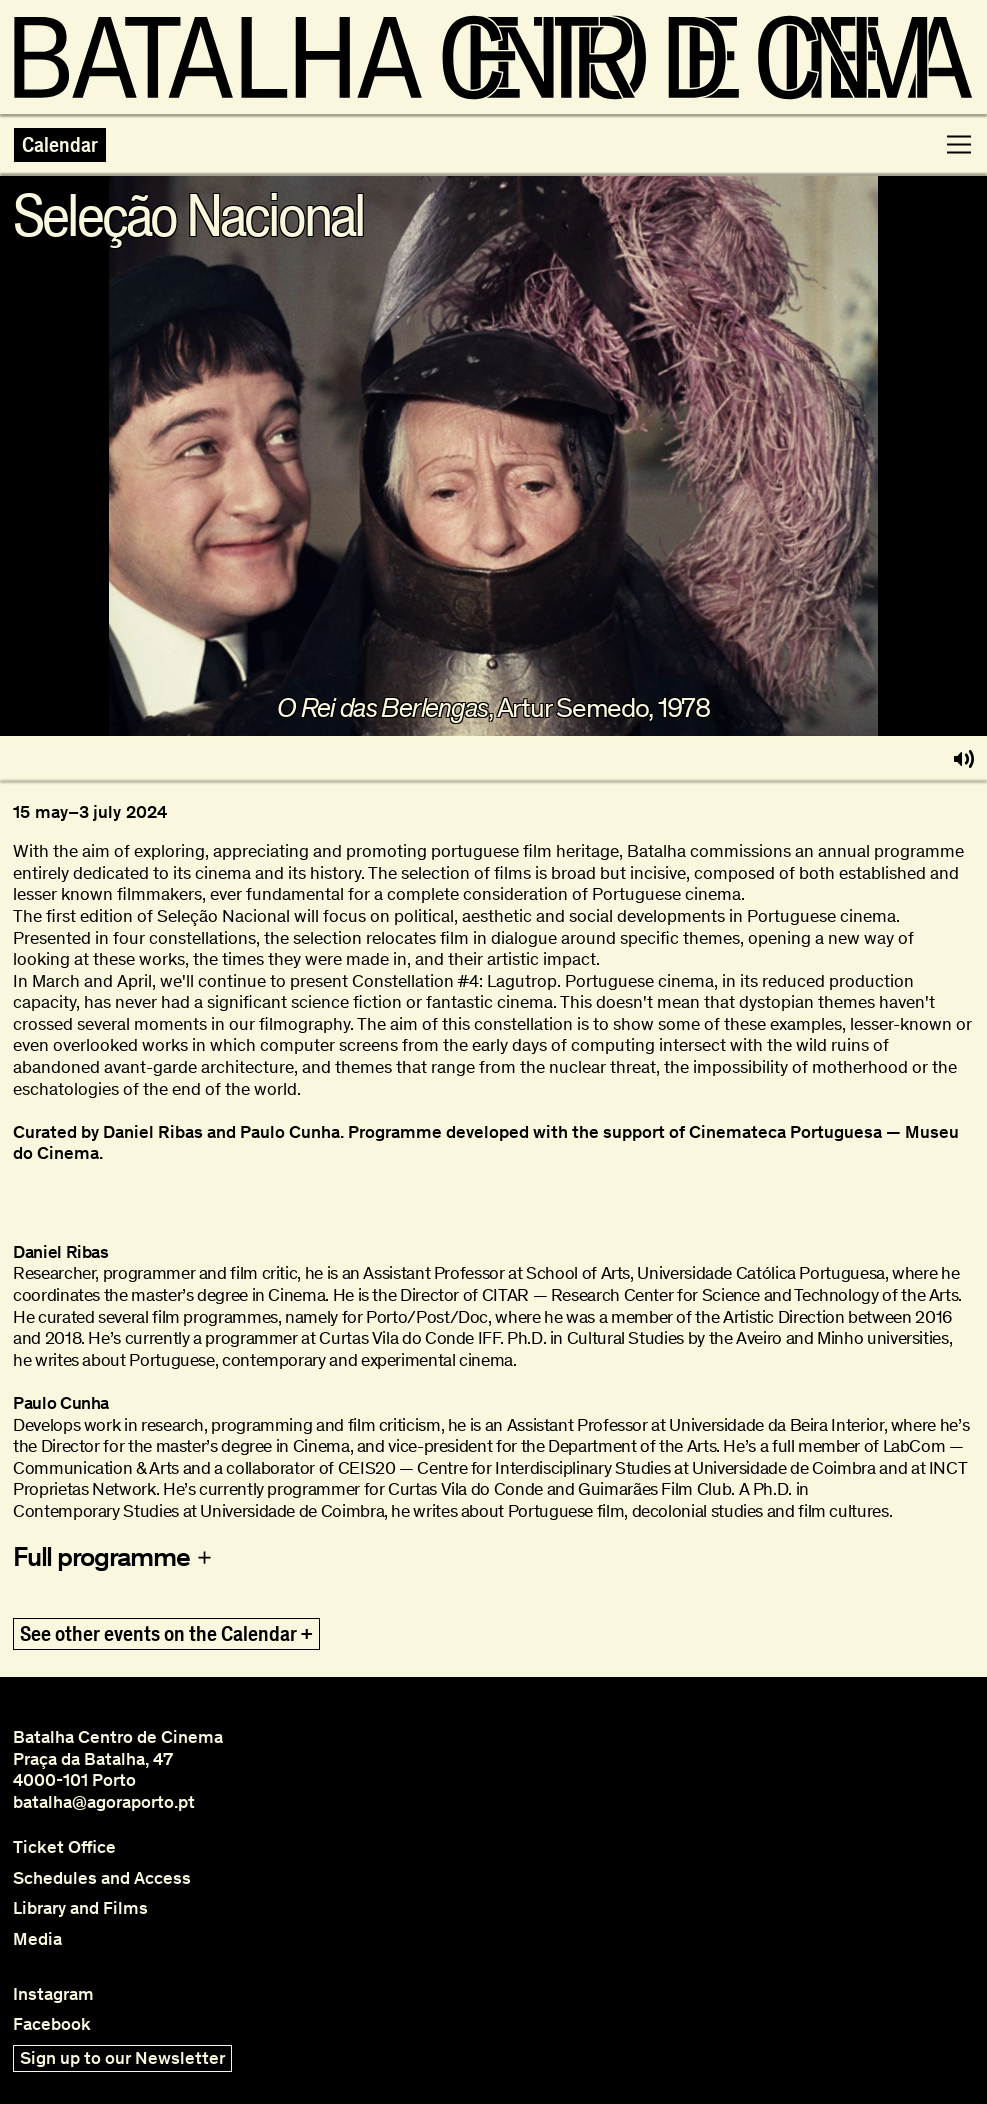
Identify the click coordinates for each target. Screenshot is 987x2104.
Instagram (53, 1994)
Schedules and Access (102, 1878)
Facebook (52, 2024)
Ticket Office (64, 1847)
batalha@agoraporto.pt (104, 1802)
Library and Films (80, 1908)
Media (37, 1939)
